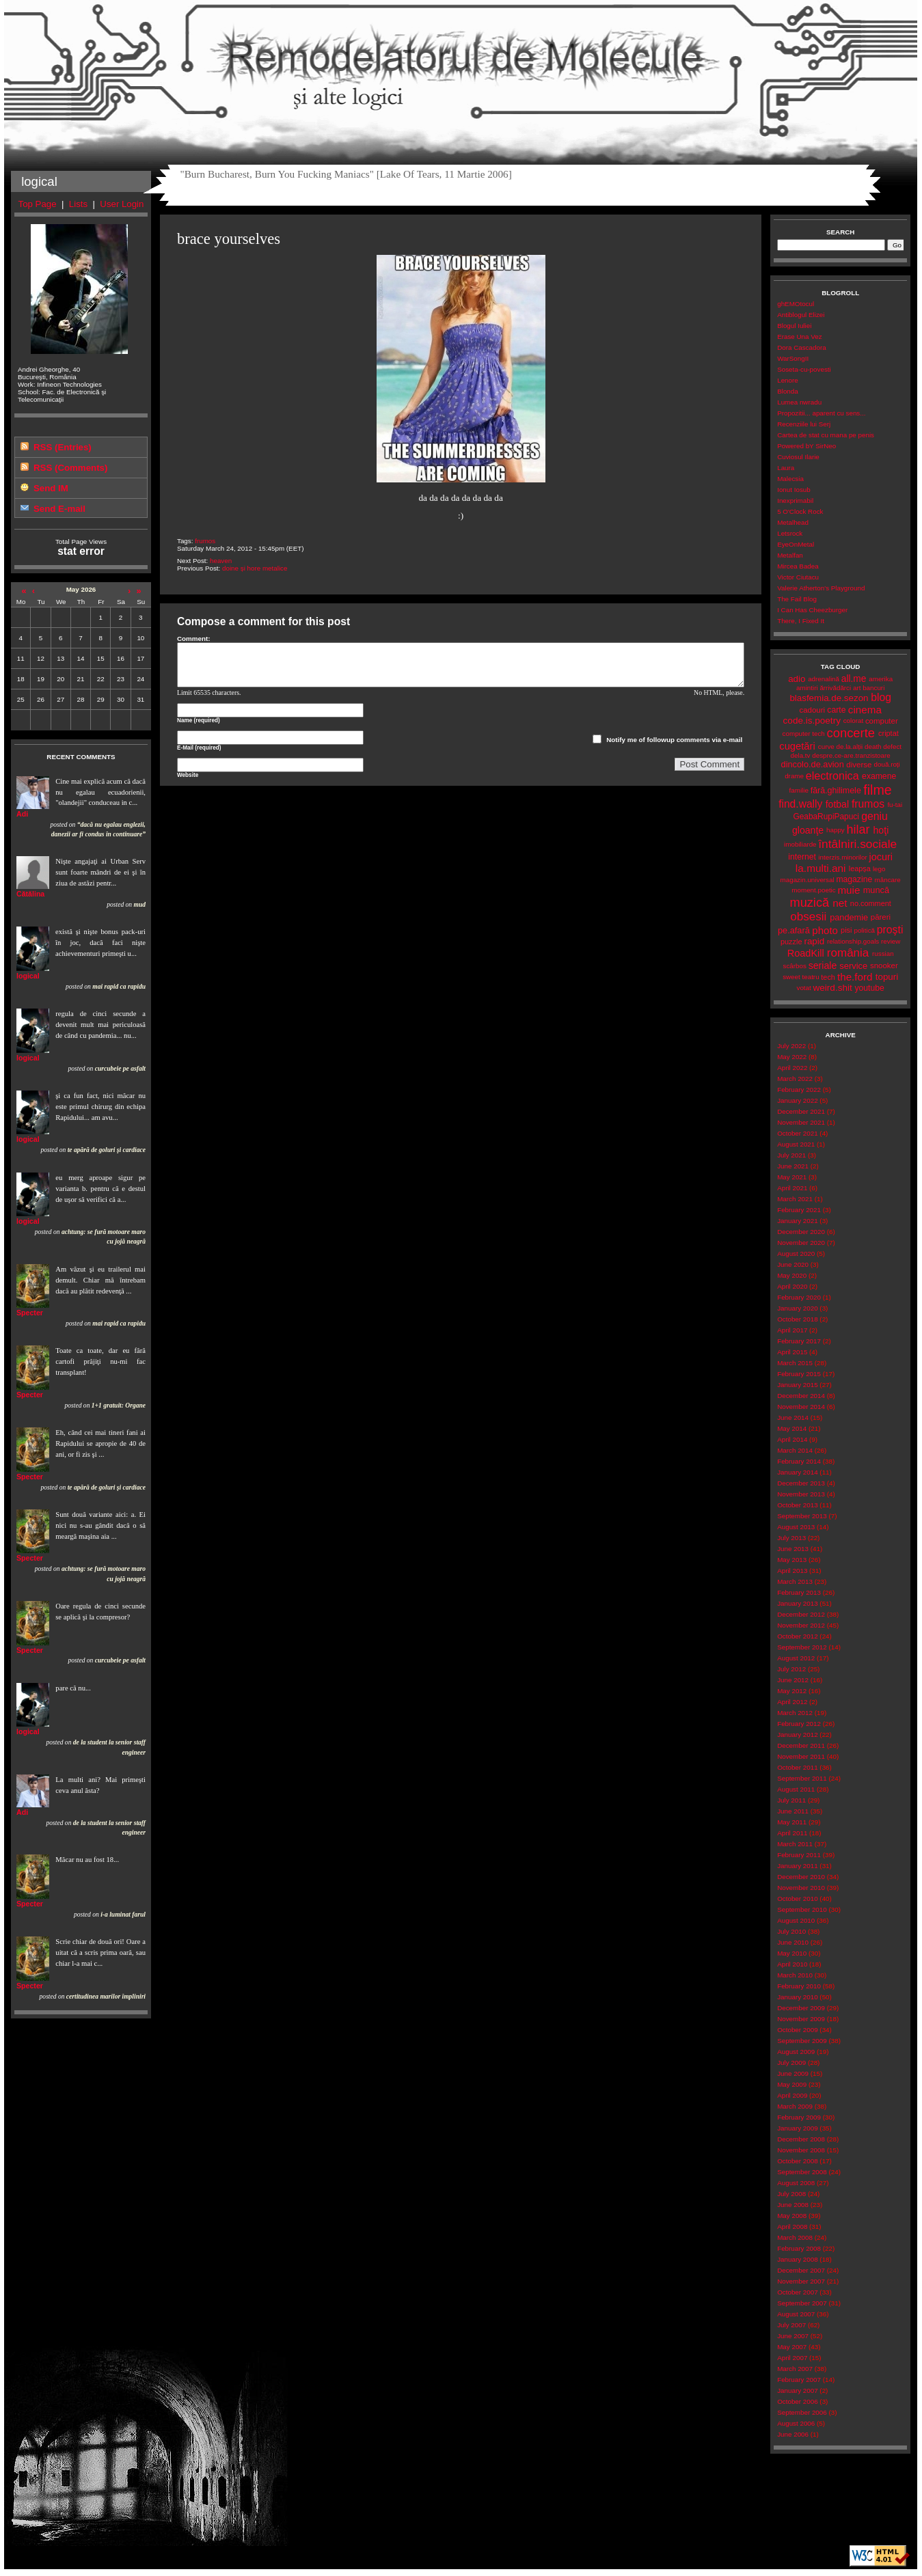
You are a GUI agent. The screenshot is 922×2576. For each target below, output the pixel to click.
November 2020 (801, 1242)
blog (881, 697)
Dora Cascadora (801, 347)
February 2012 (799, 1723)
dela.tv (801, 755)
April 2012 (792, 1701)
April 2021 (792, 1188)
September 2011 (802, 1778)
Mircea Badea (798, 566)
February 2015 (799, 1374)
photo (825, 930)
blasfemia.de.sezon (828, 698)
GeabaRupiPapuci (825, 816)
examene (879, 776)
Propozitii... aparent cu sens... (821, 413)
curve (826, 746)
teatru (810, 977)
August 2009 (796, 2051)
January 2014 (797, 1472)
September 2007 (802, 2303)
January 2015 (797, 1384)
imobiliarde (800, 844)
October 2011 (797, 1767)
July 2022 (791, 1046)
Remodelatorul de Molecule (460, 63)
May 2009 (791, 2084)
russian (883, 953)
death (873, 746)
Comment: (194, 638)
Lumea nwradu (799, 402)
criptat (888, 733)
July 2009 (791, 2062)
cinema (865, 709)
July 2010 (791, 1931)
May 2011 (791, 1822)
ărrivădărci (835, 687)
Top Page (37, 204)
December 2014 (801, 1395)
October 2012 (797, 1636)
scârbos (794, 966)
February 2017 (799, 1341)
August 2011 (796, 1789)
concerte (851, 733)
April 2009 (792, 2095)
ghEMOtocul (795, 303)
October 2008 (797, 2161)
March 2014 (795, 1450)
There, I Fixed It (800, 621)
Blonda (787, 391)
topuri (887, 977)
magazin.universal (808, 879)
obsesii (808, 916)
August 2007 (796, 2314)
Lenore (787, 380)
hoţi (881, 830)
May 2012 (791, 1691)
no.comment (870, 903)
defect (892, 746)
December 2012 (801, 1614)
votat (804, 987)
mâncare (888, 879)
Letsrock (789, 533)
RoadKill (805, 953)
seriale (823, 965)
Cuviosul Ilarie (798, 457)
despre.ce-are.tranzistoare (851, 755)
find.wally (800, 804)
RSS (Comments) (70, 468)
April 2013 (792, 1570)
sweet (791, 977)
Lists (78, 204)
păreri (881, 917)
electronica (832, 775)
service (853, 966)
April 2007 (792, 2357)
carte (836, 710)
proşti (890, 929)
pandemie (849, 917)
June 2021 (793, 1166)
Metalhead (793, 522)
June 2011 (793, 1811)
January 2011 (797, 1865)
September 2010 (802, 1909)
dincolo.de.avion (812, 764)
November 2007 (801, 2281)
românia (848, 952)
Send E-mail (59, 509)
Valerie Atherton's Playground (821, 588)
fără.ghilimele (836, 790)
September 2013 (802, 1516)
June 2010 (793, 1942)
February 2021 (799, 1210)
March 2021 (795, 1199)
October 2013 (797, 1505)
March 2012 (795, 1712)
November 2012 (801, 1625)
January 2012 (797, 1734)
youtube (869, 988)
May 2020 (791, 1275)
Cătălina (30, 894)
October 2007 (797, 2292)
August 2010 (796, 1920)
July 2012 (791, 1669)
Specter (29, 1312)
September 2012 (802, 1647)
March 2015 (795, 1363)
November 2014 (801, 1406)
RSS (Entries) (62, 447)
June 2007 (793, 2336)
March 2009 (795, 2106)
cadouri (812, 710)
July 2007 (791, 2325)
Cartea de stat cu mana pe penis (825, 435)
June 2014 (793, 1417)
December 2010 (801, 1876)
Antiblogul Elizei (800, 314)
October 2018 (797, 1319)
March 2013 (795, 1581)
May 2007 (791, 2347)
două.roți (887, 764)
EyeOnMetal (795, 544)
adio (796, 679)
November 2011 (801, 1756)
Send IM (50, 488)
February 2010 (799, 1986)
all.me (854, 679)
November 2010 (801, 1887)
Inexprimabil (795, 500)
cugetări (797, 746)
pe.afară (794, 930)
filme (877, 789)
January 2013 (797, 1603)
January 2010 (797, 1997)
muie (848, 890)
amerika (881, 679)
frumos (205, 541)
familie (799, 790)
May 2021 (791, 1177)
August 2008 (796, 2183)
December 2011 (801, 1745)
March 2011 (795, 1844)
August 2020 (796, 1253)
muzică (810, 902)
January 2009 (797, 2128)
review (890, 941)
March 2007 (795, 2368)
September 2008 (802, 2172)
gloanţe (808, 830)
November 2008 (801, 2150)
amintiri (807, 687)
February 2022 (799, 1089)
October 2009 (797, 2029)
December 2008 (801, 2139)
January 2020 (797, 1308)
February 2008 (799, 2248)
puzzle (791, 941)
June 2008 (793, 2204)
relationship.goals (853, 941)
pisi (846, 930)
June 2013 (793, 1548)
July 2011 (791, 1800)
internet (802, 857)
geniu (874, 816)
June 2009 (793, 2073)
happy (835, 830)
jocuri (881, 856)
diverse (858, 765)
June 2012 (793, 1680)
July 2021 (791, 1155)
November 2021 (801, 1122)
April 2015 (792, 1352)
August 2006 (796, 2423)
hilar (858, 829)
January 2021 (797, 1220)
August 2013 (796, 1527)
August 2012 (796, 1658)
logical (28, 976)
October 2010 (797, 1898)
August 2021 (796, 1144)
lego (879, 869)
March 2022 (795, 1078)
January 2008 (797, 2259)
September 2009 (802, 2040)
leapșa (860, 868)
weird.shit (832, 988)
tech (828, 977)
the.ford (855, 977)
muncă (876, 890)
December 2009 (801, 2008)
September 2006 (802, 2412)
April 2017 (792, 1330)
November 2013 (801, 1494)
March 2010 (795, 1975)
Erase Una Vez (799, 336)
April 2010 (792, 1964)
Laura (785, 467)
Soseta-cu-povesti (804, 369)
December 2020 (801, 1231)
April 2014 (792, 1439)
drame (794, 776)
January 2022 (797, 1100)
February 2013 (799, 1592)
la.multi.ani (821, 868)
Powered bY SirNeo (806, 446)
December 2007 (801, 2270)
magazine (854, 879)
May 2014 (791, 1428)
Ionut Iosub (794, 489)
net (839, 903)
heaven (221, 560)
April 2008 (792, 2226)
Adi (22, 814)
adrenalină (823, 679)
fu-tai (894, 804)
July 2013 (791, 1538)
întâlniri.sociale (857, 844)
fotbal (837, 804)
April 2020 (792, 1286)
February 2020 (799, 1297)
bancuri (873, 687)
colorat (853, 720)
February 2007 (799, 2379)
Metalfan (790, 555)
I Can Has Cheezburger (812, 610)
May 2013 (791, 1559)
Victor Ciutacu (798, 577)
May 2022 (791, 1056)
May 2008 (791, 2215)
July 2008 (791, 2193)
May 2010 (791, 1953)
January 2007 (797, 2390)
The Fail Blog (797, 599)
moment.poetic (813, 890)
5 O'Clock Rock (800, 511)
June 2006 (793, 2434)
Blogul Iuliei (794, 325)
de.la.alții (850, 746)
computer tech (804, 733)
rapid (814, 941)
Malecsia (790, 478)
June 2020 (793, 1264)
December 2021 (801, 1111)
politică (864, 930)
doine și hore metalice (254, 568)
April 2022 (792, 1067)
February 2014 (799, 1461)
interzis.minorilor (842, 857)
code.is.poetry (812, 720)
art (856, 687)
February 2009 (799, 2117)
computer (881, 721)
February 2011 (799, 1855)
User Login (122, 204)
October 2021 (797, 1133)
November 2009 (801, 2019)
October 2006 (797, 2401)
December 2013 (801, 1483)
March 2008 (795, 2237)
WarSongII (793, 358)
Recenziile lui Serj (803, 424)
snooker (884, 965)
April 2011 (792, 1833)
